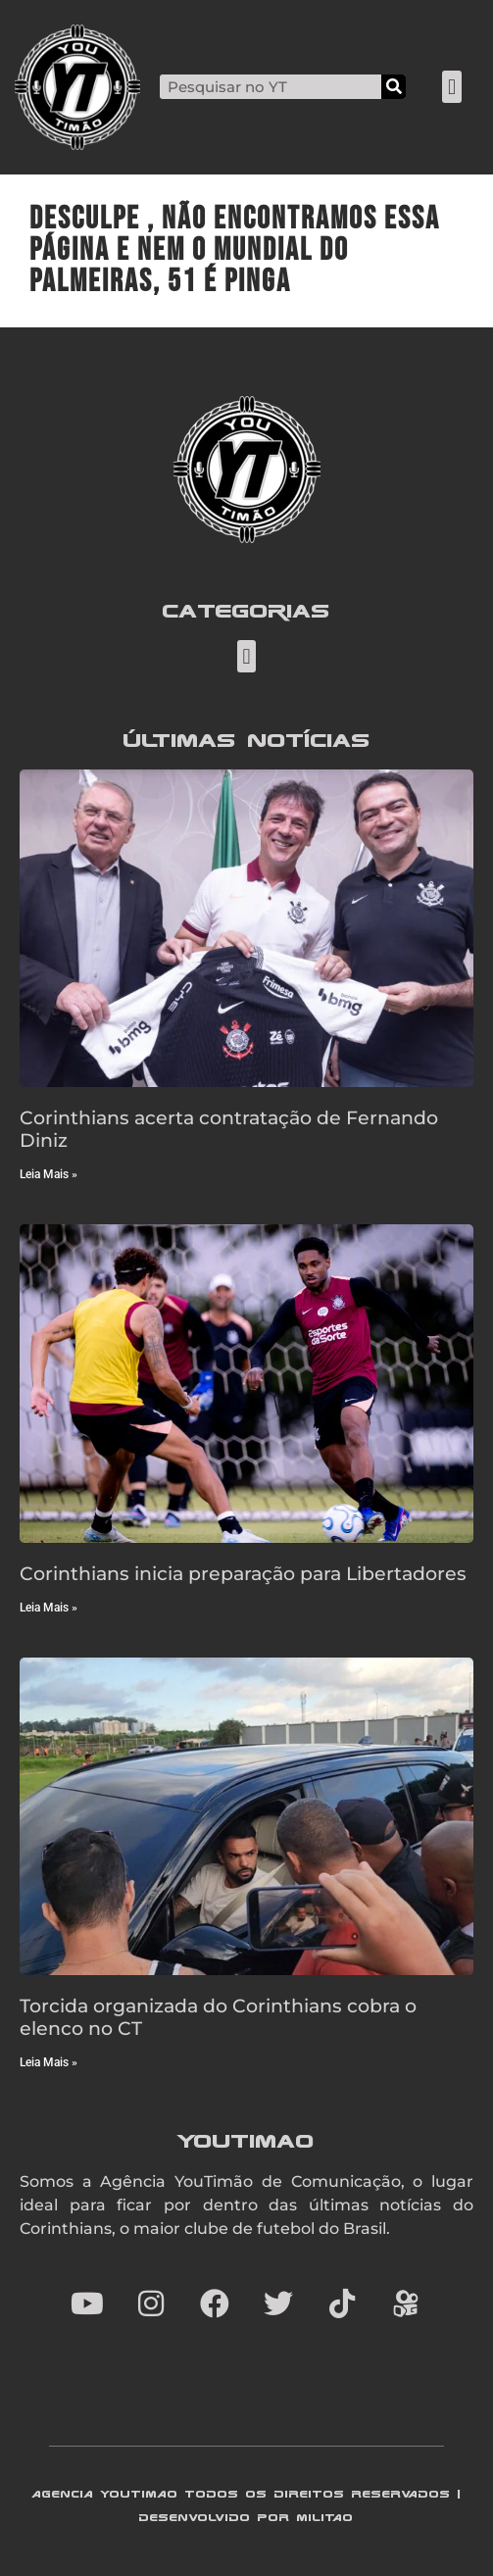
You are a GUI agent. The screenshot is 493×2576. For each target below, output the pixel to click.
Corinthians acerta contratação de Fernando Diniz (229, 1129)
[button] (451, 87)
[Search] (393, 86)
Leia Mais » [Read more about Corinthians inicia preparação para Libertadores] (48, 1607)
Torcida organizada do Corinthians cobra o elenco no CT (218, 2017)
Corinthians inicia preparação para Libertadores (243, 1573)
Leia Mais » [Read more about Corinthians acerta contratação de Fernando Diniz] (48, 1174)
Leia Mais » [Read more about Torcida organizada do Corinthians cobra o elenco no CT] (48, 2062)
